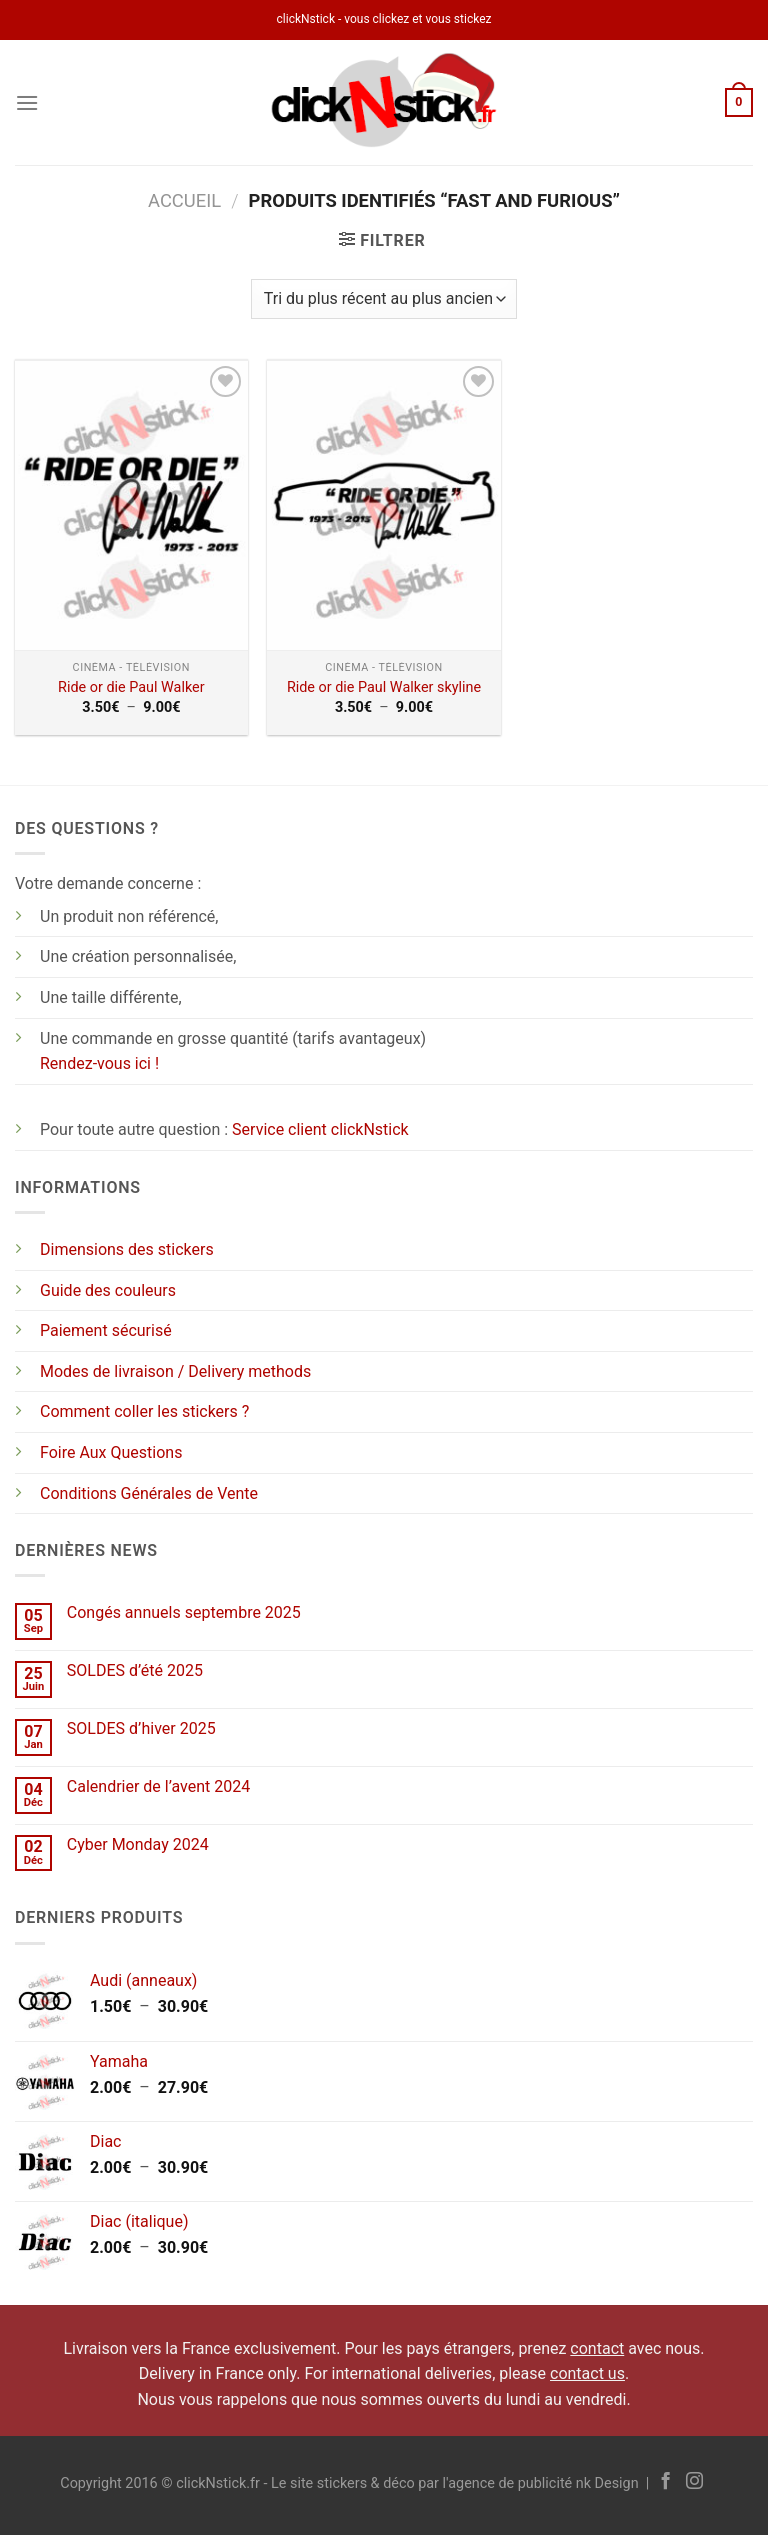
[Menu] (27, 102)
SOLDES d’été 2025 (135, 1670)
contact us (587, 2373)
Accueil (184, 200)
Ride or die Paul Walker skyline (384, 687)
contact (597, 2348)
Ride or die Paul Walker (131, 687)
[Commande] (384, 299)
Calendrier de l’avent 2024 (158, 1786)
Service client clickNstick (320, 1129)
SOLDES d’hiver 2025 (141, 1728)
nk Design (607, 2483)
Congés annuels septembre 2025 (184, 1612)
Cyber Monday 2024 (138, 1844)
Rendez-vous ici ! (99, 1063)
